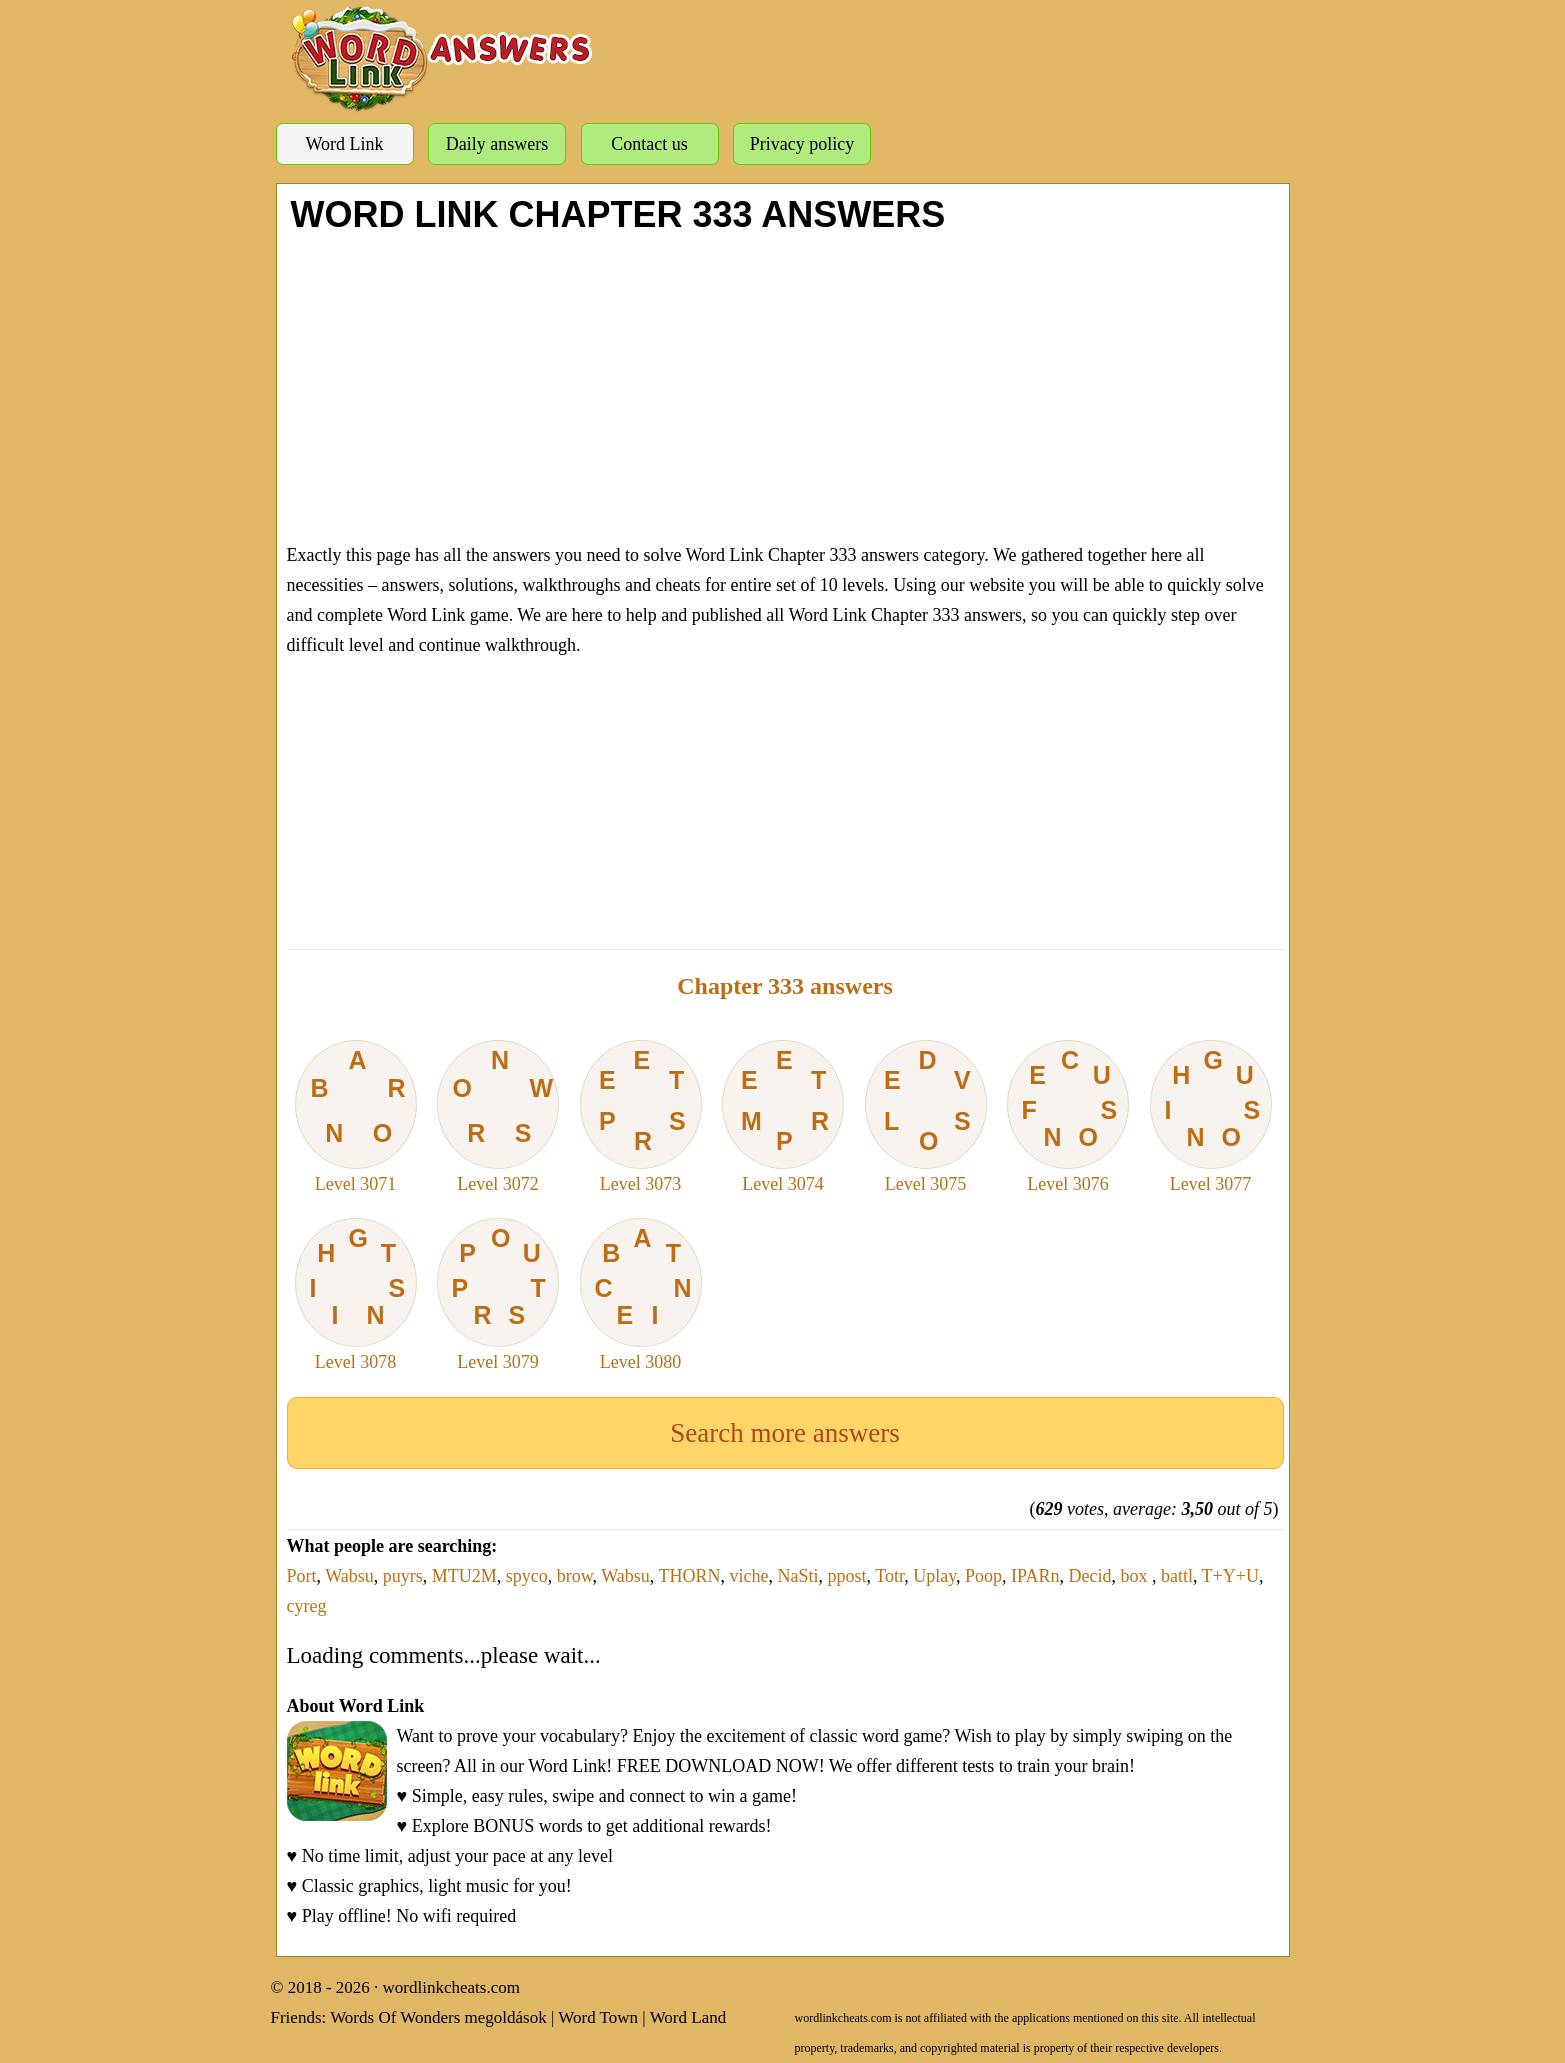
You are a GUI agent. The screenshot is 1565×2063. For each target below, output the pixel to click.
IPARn (1035, 1576)
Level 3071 (356, 1117)
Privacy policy (802, 144)
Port (302, 1576)
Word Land (688, 2017)
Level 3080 (641, 1295)
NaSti (798, 1576)
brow (575, 1576)
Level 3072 (498, 1117)
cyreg (307, 1606)
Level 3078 (356, 1295)
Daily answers (497, 144)
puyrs (403, 1576)
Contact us (649, 144)
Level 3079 (498, 1295)
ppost (847, 1576)
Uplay (934, 1576)
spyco (527, 1576)
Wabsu (349, 1576)
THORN (690, 1576)
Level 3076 (1068, 1117)
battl (1177, 1576)
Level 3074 (783, 1117)
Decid (1089, 1576)
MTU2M (464, 1576)
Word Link (344, 144)
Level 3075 (926, 1117)
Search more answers (784, 1433)
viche (749, 1576)
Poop (983, 1576)
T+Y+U (1230, 1576)
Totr (889, 1576)
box (1136, 1576)
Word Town (598, 2017)
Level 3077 (1211, 1117)
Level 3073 (641, 1117)
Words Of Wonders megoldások (438, 2017)
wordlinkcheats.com (451, 1987)
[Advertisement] (785, 385)
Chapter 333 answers (785, 986)
